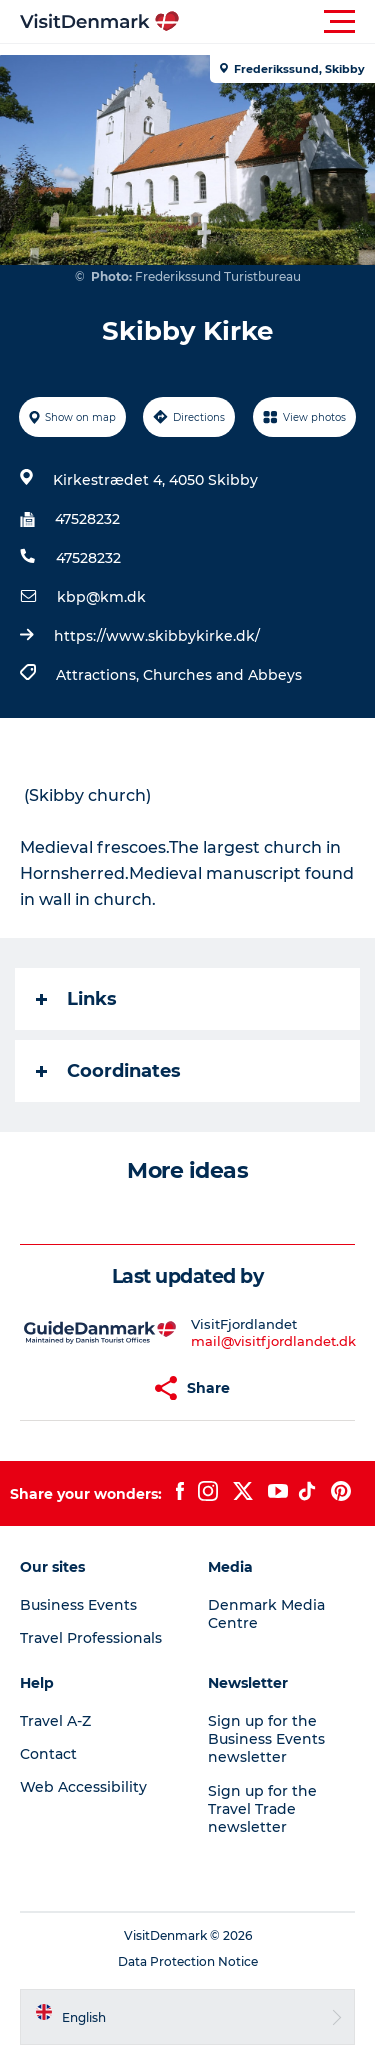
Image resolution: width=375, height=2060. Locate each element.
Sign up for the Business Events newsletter (266, 1739)
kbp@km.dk (101, 597)
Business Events (78, 1605)
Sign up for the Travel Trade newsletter (262, 1809)
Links (76, 999)
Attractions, (99, 675)
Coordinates (108, 1071)
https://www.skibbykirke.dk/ (157, 636)
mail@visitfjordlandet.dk (273, 1341)
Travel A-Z (55, 1721)
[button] (277, 22)
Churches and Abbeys (222, 675)
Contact (48, 1754)
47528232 (87, 519)
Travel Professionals (91, 1638)
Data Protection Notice (188, 1961)
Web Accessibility (83, 1787)
